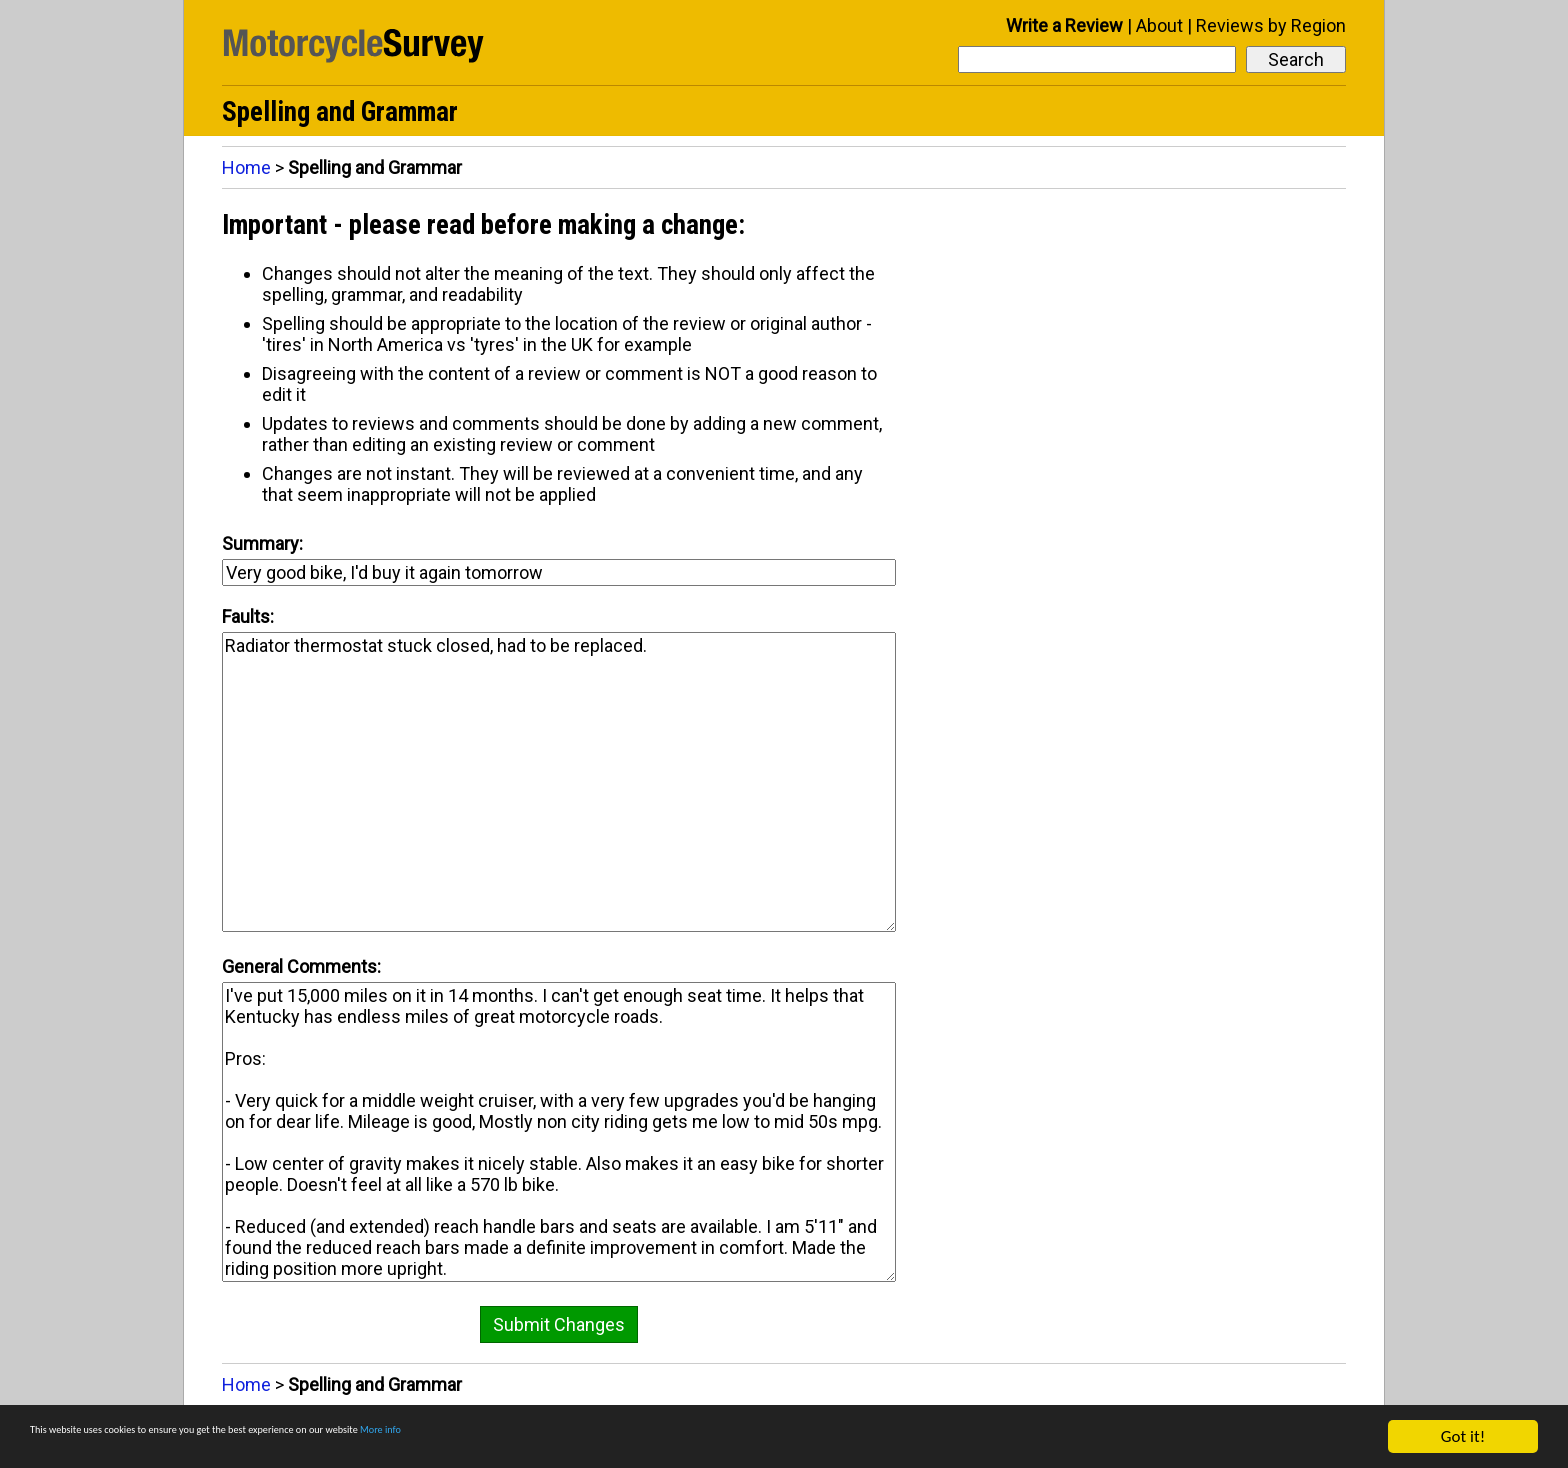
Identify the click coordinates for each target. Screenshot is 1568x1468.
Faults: (248, 616)
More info (615, 1437)
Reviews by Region (1271, 25)
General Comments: (301, 966)
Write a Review (1064, 25)
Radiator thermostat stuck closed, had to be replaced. (559, 782)
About (1159, 25)
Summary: (262, 543)
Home (246, 167)
